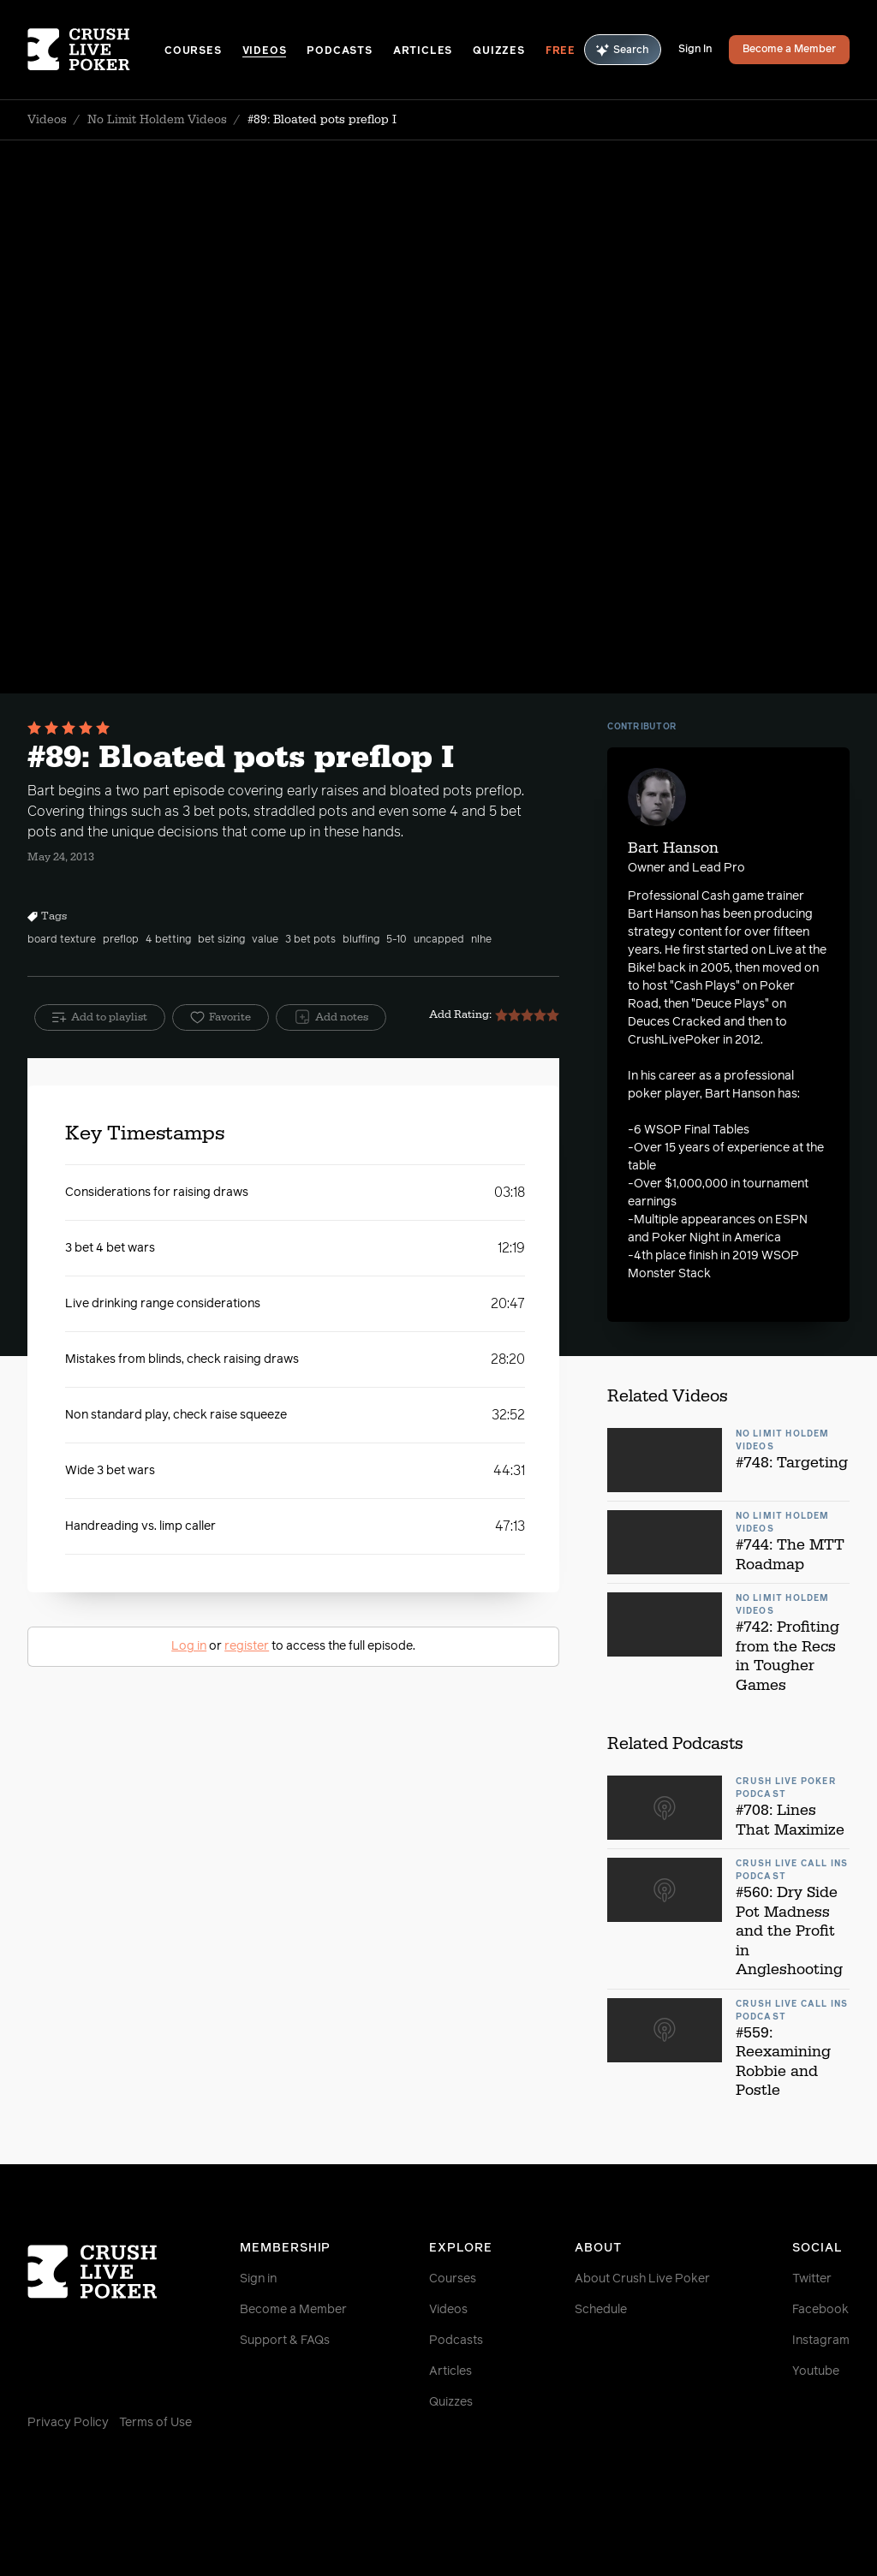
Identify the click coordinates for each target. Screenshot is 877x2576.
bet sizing (221, 940)
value (265, 940)
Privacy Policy (68, 2423)
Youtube (815, 2371)
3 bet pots (310, 940)
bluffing (361, 940)
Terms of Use (155, 2423)
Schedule (601, 2310)
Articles (422, 51)
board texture (61, 940)
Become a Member (789, 50)
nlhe (481, 940)
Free (561, 51)
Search (622, 50)
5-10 (396, 940)
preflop (121, 940)
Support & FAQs (285, 2341)
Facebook (820, 2310)
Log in (188, 1646)
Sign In (695, 50)
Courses (193, 51)
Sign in (258, 2279)
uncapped (439, 940)
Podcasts (339, 51)
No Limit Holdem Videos (157, 120)
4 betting (168, 940)
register (246, 1646)
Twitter (812, 2279)
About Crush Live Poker (642, 2279)
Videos (264, 51)
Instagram (821, 2341)
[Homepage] (95, 49)
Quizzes (499, 51)
